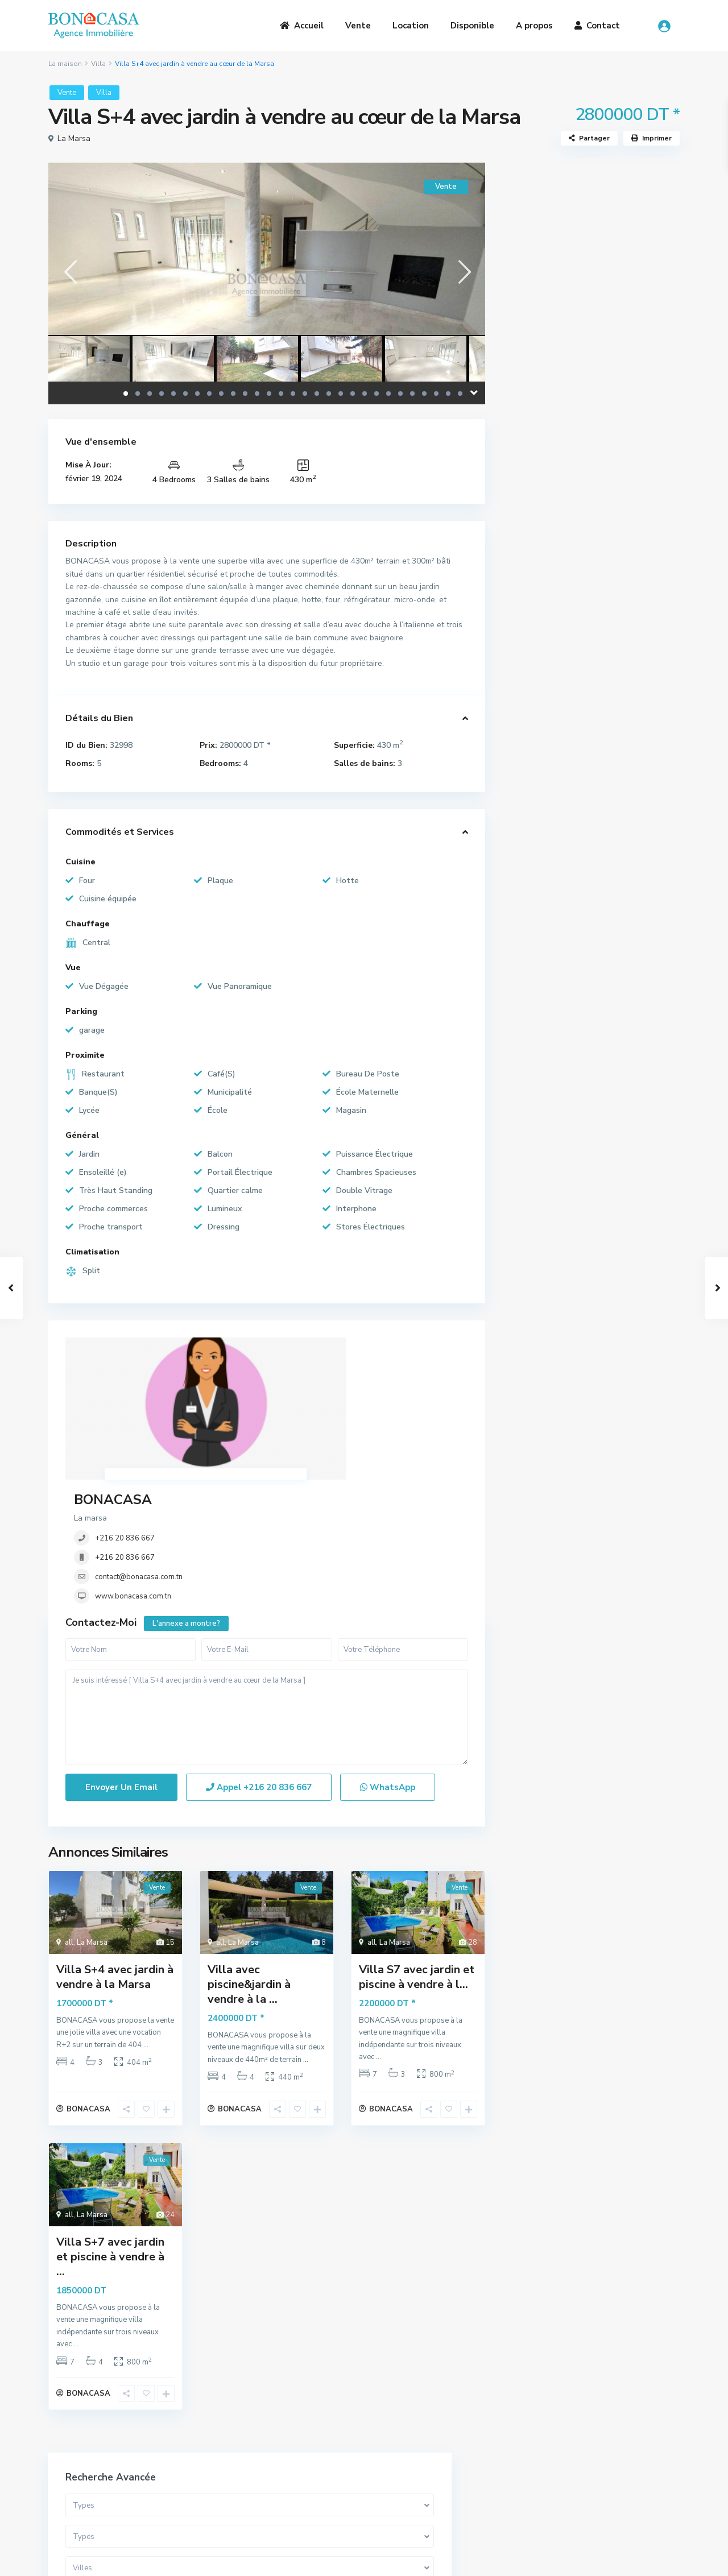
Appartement (545, 581)
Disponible (472, 25)
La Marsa (73, 138)
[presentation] (69, 271)
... (145, 1928)
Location (410, 25)
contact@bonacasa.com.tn (306, 1423)
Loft (527, 658)
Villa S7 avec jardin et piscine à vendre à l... (416, 1860)
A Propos (226, 2438)
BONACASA (281, 1346)
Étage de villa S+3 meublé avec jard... (620, 936)
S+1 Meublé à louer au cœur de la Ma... (621, 888)
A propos (534, 25)
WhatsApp (387, 1670)
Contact (597, 25)
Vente (358, 25)
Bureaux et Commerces (562, 709)
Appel (259, 1670)
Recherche (591, 460)
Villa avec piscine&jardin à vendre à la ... (249, 1867)
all (69, 1825)
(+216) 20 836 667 (421, 2467)
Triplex (532, 632)
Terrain (533, 683)
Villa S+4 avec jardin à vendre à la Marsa (114, 1860)
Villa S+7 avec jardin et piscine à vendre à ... (110, 2144)
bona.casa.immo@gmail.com (437, 2484)
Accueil (302, 25)
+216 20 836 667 (292, 1385)
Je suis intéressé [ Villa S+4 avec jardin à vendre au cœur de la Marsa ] (266, 1601)
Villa (98, 63)
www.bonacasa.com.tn (301, 1443)
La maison (65, 63)
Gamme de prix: (547, 395)
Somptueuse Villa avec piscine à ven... (622, 841)
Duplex (532, 607)
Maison (532, 735)
